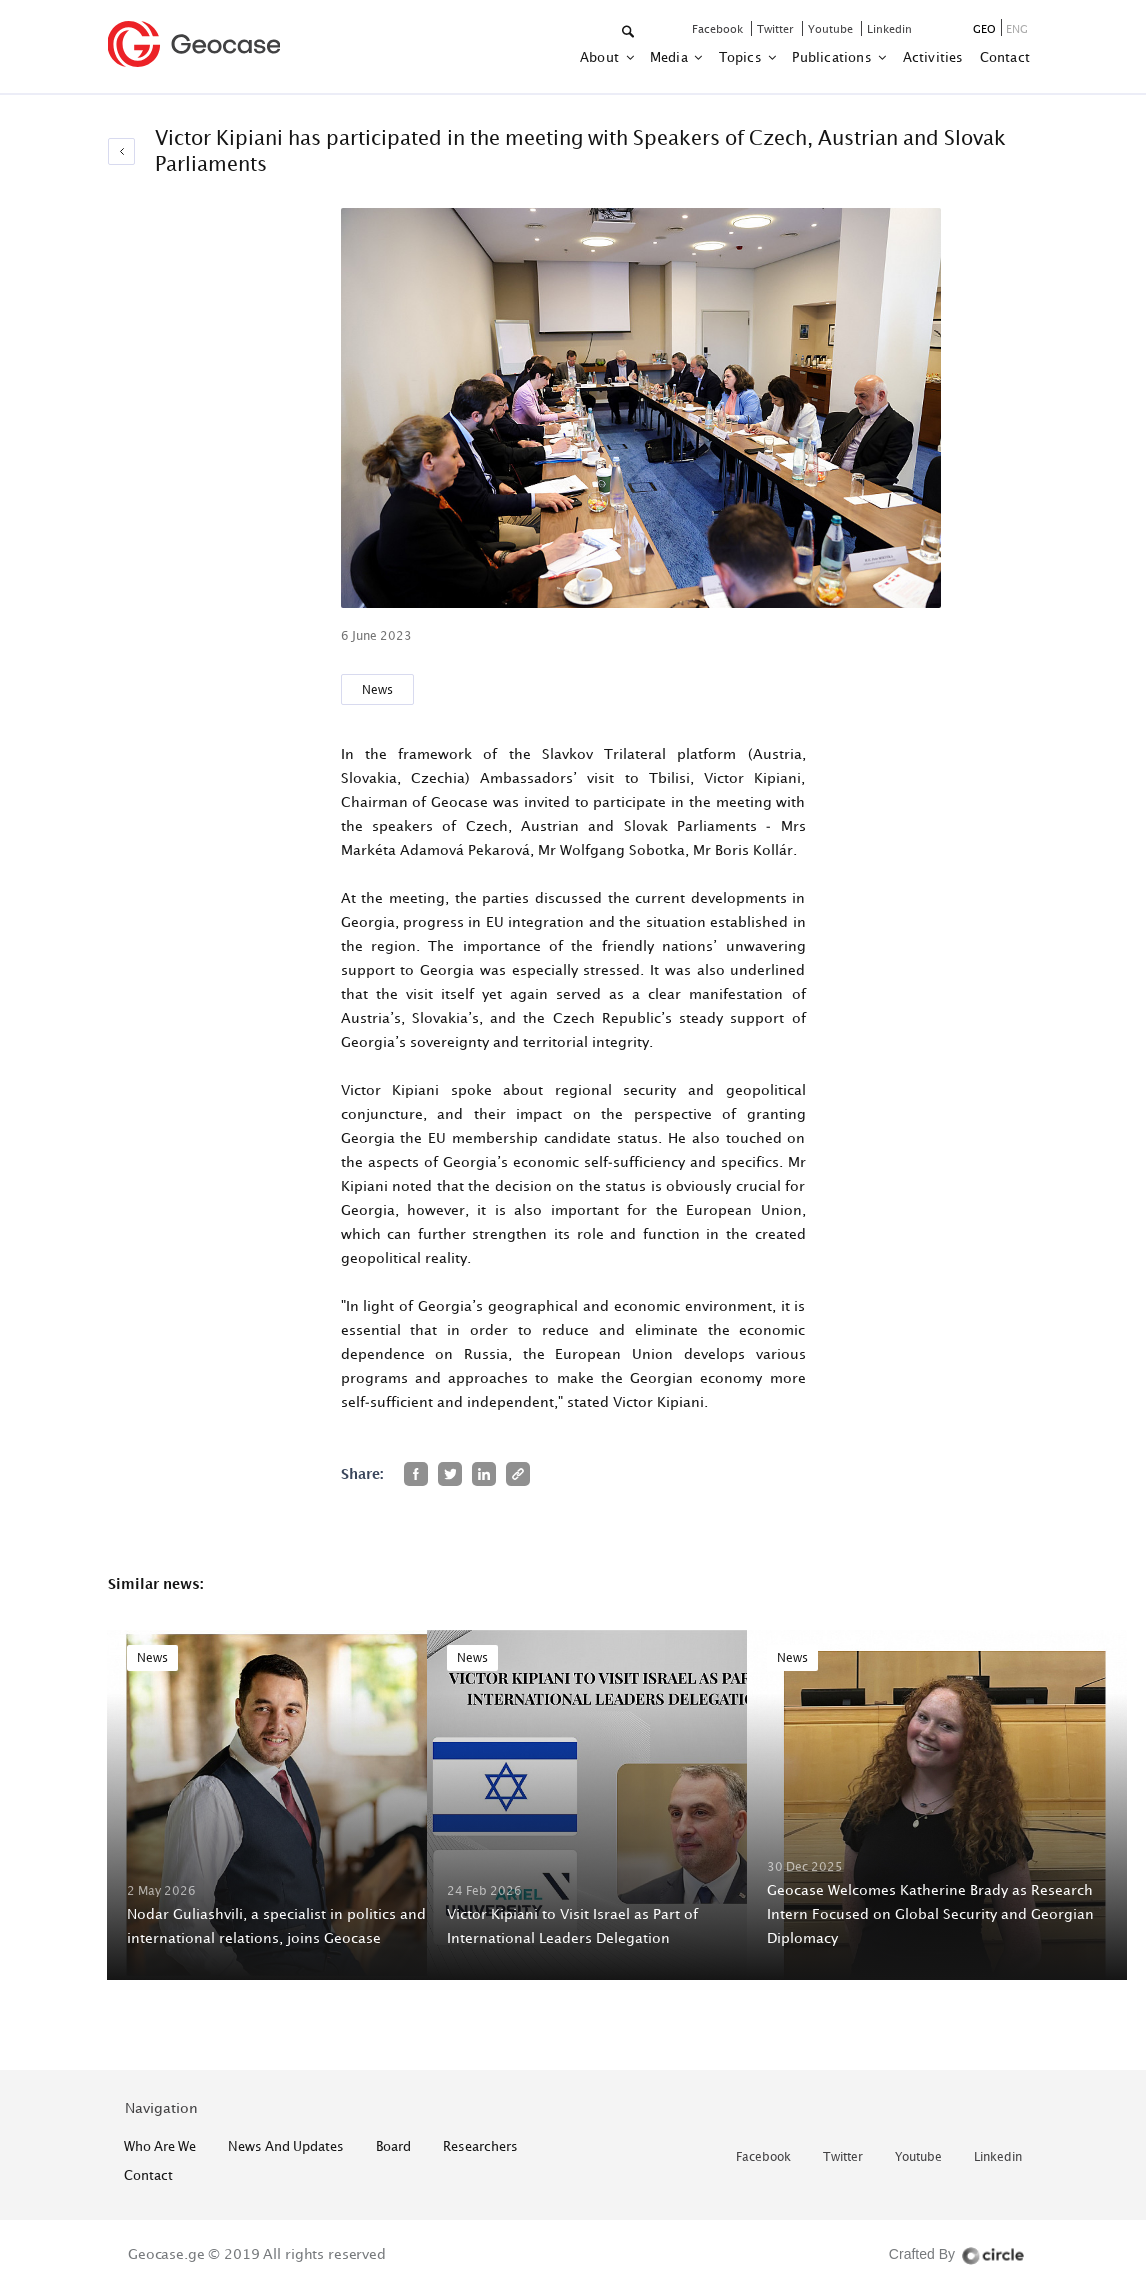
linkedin (889, 28)
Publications (833, 57)
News (377, 689)
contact (1005, 57)
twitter (777, 28)
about (601, 57)
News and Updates (286, 2146)
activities (933, 57)
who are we (160, 2146)
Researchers (480, 2146)
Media (670, 57)
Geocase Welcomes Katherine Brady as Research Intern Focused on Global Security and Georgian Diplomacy (930, 1913)
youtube (832, 28)
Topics (742, 57)
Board (393, 2146)
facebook (719, 28)
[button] (629, 32)
